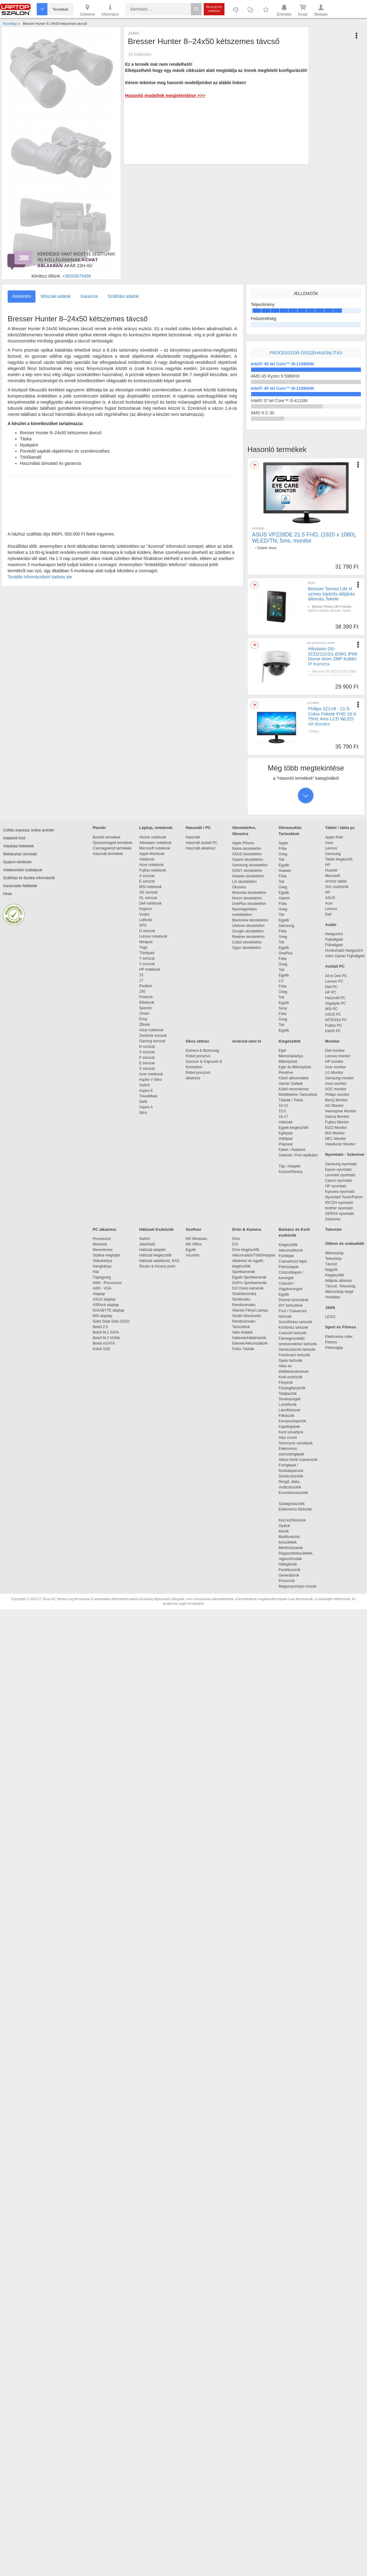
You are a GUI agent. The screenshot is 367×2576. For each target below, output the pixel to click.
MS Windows (196, 1239)
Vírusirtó (192, 1255)
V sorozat (147, 964)
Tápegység (102, 1277)
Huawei (285, 870)
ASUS (330, 898)
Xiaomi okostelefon (247, 859)
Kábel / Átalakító (293, 1150)
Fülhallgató (334, 945)
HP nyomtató (335, 1186)
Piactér (99, 827)
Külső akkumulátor (294, 1078)
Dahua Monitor (337, 1116)
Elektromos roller (339, 1337)
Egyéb (284, 865)
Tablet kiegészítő (338, 859)
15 (141, 975)
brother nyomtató (339, 1208)
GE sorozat (149, 892)
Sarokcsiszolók (293, 1476)
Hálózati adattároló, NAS (159, 1261)
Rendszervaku (244, 1305)
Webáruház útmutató (20, 854)
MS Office (194, 1244)
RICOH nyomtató (339, 1202)
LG (281, 981)
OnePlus (286, 953)
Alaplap (99, 1294)
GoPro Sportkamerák (249, 1283)
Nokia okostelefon (246, 848)
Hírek (7, 894)
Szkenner (333, 1219)
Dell (328, 914)
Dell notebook (150, 903)
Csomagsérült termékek (112, 848)
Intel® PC (333, 1031)
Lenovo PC (334, 981)
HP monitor (334, 1061)
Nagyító (331, 1269)
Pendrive (286, 1072)
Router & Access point (157, 1266)
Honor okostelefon (247, 898)
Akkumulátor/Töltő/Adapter (254, 1255)
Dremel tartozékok (296, 1300)
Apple (283, 843)
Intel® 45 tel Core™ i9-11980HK (282, 363)
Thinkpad (146, 953)
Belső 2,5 (100, 1327)
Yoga (143, 947)
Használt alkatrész (201, 848)
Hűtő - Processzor (107, 1283)
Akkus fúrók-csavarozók (298, 1460)
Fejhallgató (334, 939)
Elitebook (146, 1002)
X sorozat (147, 1052)
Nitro (143, 1113)
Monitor (332, 1041)
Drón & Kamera (246, 1229)
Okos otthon (197, 1041)
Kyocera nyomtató (340, 1191)
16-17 (283, 1116)
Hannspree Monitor (340, 1111)
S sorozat (147, 1068)
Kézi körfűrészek (295, 1520)
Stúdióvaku (241, 1299)
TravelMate (149, 1096)
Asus (272, 548)
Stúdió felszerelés (247, 1316)
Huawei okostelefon (248, 876)
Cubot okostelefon (247, 942)
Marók (288, 1531)
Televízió (333, 1229)
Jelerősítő (147, 1244)
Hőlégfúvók (288, 1564)
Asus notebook (151, 1030)
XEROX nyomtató (339, 1213)
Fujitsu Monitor (337, 1122)
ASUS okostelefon (247, 854)
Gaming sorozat (153, 1041)
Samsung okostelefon (249, 865)
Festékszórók (289, 1570)
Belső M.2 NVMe (107, 1338)
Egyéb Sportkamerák (250, 1277)
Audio (330, 924)
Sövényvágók (293, 1399)
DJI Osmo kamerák (248, 1288)
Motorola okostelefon (249, 892)
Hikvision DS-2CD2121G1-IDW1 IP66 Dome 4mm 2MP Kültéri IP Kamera (332, 656)
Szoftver (193, 1229)
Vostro (144, 914)
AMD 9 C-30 (262, 412)
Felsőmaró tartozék (294, 1355)
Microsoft (332, 876)
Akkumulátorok (294, 1250)
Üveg (283, 854)
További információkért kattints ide (40, 576)
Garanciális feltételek (20, 886)
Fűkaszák (286, 1415)
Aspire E (146, 1090)
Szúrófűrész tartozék (295, 1322)
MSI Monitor (335, 1133)
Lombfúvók (288, 1404)
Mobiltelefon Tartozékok (298, 1094)
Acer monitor (335, 1067)
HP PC (330, 992)
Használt (193, 837)
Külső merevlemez (294, 1089)
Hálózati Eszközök (156, 1229)
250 (142, 991)
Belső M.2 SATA (106, 1332)
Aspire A (146, 1107)
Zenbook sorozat (152, 1035)
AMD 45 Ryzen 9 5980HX (275, 376)
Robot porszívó (198, 1056)
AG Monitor (334, 1105)
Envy (143, 1019)
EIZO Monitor (336, 1128)
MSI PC (331, 1009)
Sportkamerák (243, 1272)
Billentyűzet (288, 1061)
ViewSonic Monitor (340, 1144)
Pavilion (145, 986)
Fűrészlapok (292, 1267)
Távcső (331, 1264)
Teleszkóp (333, 1258)
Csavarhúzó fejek (296, 1261)
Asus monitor (336, 1083)
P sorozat (146, 1057)
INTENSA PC (336, 1020)
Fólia (283, 848)
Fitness (331, 1342)
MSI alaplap (102, 1316)
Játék (330, 1307)
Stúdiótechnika (244, 1294)
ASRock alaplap (107, 1305)
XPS (142, 925)
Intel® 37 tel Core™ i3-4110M (279, 400)
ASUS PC (333, 1014)
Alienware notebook (155, 843)
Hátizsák (286, 1122)
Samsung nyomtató (341, 1164)
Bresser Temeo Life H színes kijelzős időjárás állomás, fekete (331, 593)
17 (141, 980)
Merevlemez (103, 1250)
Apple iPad (334, 837)
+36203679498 (76, 276)
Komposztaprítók (292, 1421)
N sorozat (147, 1046)
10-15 (283, 1105)
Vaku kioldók (242, 1332)
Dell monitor (335, 1050)
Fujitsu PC (333, 1025)
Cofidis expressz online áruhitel (28, 830)
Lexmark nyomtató (340, 1175)
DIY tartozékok (290, 1305)
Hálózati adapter (152, 1250)
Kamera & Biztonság (202, 1050)
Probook (146, 997)
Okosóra (239, 887)
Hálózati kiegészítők (155, 1255)
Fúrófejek (289, 1256)
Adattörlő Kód (14, 838)
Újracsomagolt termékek (112, 843)
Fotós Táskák (243, 1349)
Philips (314, 731)
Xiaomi (284, 898)
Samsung (286, 926)
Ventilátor (332, 1297)
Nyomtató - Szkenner (345, 1154)
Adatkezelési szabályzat (22, 870)
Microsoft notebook (154, 848)
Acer (329, 903)
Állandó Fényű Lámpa (250, 1310)
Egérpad (285, 1133)
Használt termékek (108, 854)
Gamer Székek (291, 1083)
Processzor (102, 1239)
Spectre (145, 1008)
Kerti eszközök (290, 1377)
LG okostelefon (244, 881)
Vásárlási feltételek (18, 846)
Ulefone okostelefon (248, 926)
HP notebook (149, 969)
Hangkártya (102, 1266)
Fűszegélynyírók (293, 1388)
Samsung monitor (339, 1078)
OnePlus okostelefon (249, 904)
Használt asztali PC (201, 843)
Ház (96, 1272)
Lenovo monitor (337, 1056)
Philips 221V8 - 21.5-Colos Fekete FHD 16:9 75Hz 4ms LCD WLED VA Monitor (332, 716)
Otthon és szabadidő (344, 1243)
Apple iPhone (243, 843)
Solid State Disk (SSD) (111, 1321)
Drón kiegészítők (245, 1250)
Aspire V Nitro (151, 1079)
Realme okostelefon (248, 937)
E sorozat (147, 881)
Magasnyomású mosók (297, 1586)
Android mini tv (246, 1041)
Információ (110, 10)
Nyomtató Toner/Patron (344, 1197)
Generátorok (289, 1575)
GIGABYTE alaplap (109, 1310)
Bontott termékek (106, 837)
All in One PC (336, 976)
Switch (144, 1085)
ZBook (144, 1024)
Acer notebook (151, 1074)
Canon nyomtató (338, 1180)
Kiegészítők (290, 1041)
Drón (236, 1239)
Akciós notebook (152, 837)
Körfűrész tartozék (293, 1327)
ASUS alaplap (105, 1299)
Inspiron (145, 909)
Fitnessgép (334, 1348)
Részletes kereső (214, 9)
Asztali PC (335, 966)
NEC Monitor (335, 1139)
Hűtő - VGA (102, 1288)
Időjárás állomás (338, 1281)
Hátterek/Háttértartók (249, 1338)
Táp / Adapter (290, 1166)
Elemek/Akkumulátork (250, 1343)
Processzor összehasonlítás (305, 352)
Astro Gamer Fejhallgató (345, 956)
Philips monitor (337, 1094)
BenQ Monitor (336, 1100)
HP (327, 865)
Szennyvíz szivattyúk (296, 1443)
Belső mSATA (105, 1343)
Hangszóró (334, 934)
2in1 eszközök (336, 887)
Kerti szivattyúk (291, 1432)
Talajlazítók (288, 1393)
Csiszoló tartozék (292, 1333)
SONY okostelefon (247, 870)
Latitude (145, 920)
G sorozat (147, 931)
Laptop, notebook (155, 827)
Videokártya (102, 1261)
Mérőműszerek (291, 1548)
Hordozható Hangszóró (344, 950)
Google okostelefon (248, 931)
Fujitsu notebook (152, 870)
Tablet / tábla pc (340, 827)
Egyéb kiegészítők (293, 1128)
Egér (282, 1050)
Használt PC (335, 998)
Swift (143, 1101)
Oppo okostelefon (246, 948)
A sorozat (146, 876)
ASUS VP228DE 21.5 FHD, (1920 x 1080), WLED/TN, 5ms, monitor (304, 538)
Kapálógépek (289, 1426)
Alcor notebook (151, 865)
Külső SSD (101, 1349)
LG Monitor (334, 1072)
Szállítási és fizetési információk (29, 878)
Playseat (286, 1144)
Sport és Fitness (340, 1327)
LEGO (330, 1317)
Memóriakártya (291, 1056)
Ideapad (145, 942)
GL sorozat (148, 898)
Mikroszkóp (334, 1253)
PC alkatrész (104, 1229)
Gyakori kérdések (17, 862)
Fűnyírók (286, 1382)
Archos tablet (336, 881)
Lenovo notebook (153, 936)
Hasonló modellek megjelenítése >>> (165, 95)
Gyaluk (291, 1526)
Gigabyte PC (335, 1003)
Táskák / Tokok (291, 1100)
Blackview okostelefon (250, 920)
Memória (100, 1244)
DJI (235, 1244)
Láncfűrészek (292, 1410)
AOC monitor (335, 1089)
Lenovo (331, 848)
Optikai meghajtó (106, 1255)
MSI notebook (150, 887)
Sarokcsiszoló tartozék (297, 1349)
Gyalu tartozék (290, 1360)
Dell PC (331, 987)
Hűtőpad (285, 1139)
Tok (281, 859)
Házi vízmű (288, 1437)
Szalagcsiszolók (292, 1504)
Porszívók (287, 1581)
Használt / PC (198, 827)
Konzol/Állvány (291, 1172)
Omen (144, 1013)
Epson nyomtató (338, 1169)
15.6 (282, 1111)
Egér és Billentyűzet (295, 1067)
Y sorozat (146, 958)
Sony (283, 1008)
